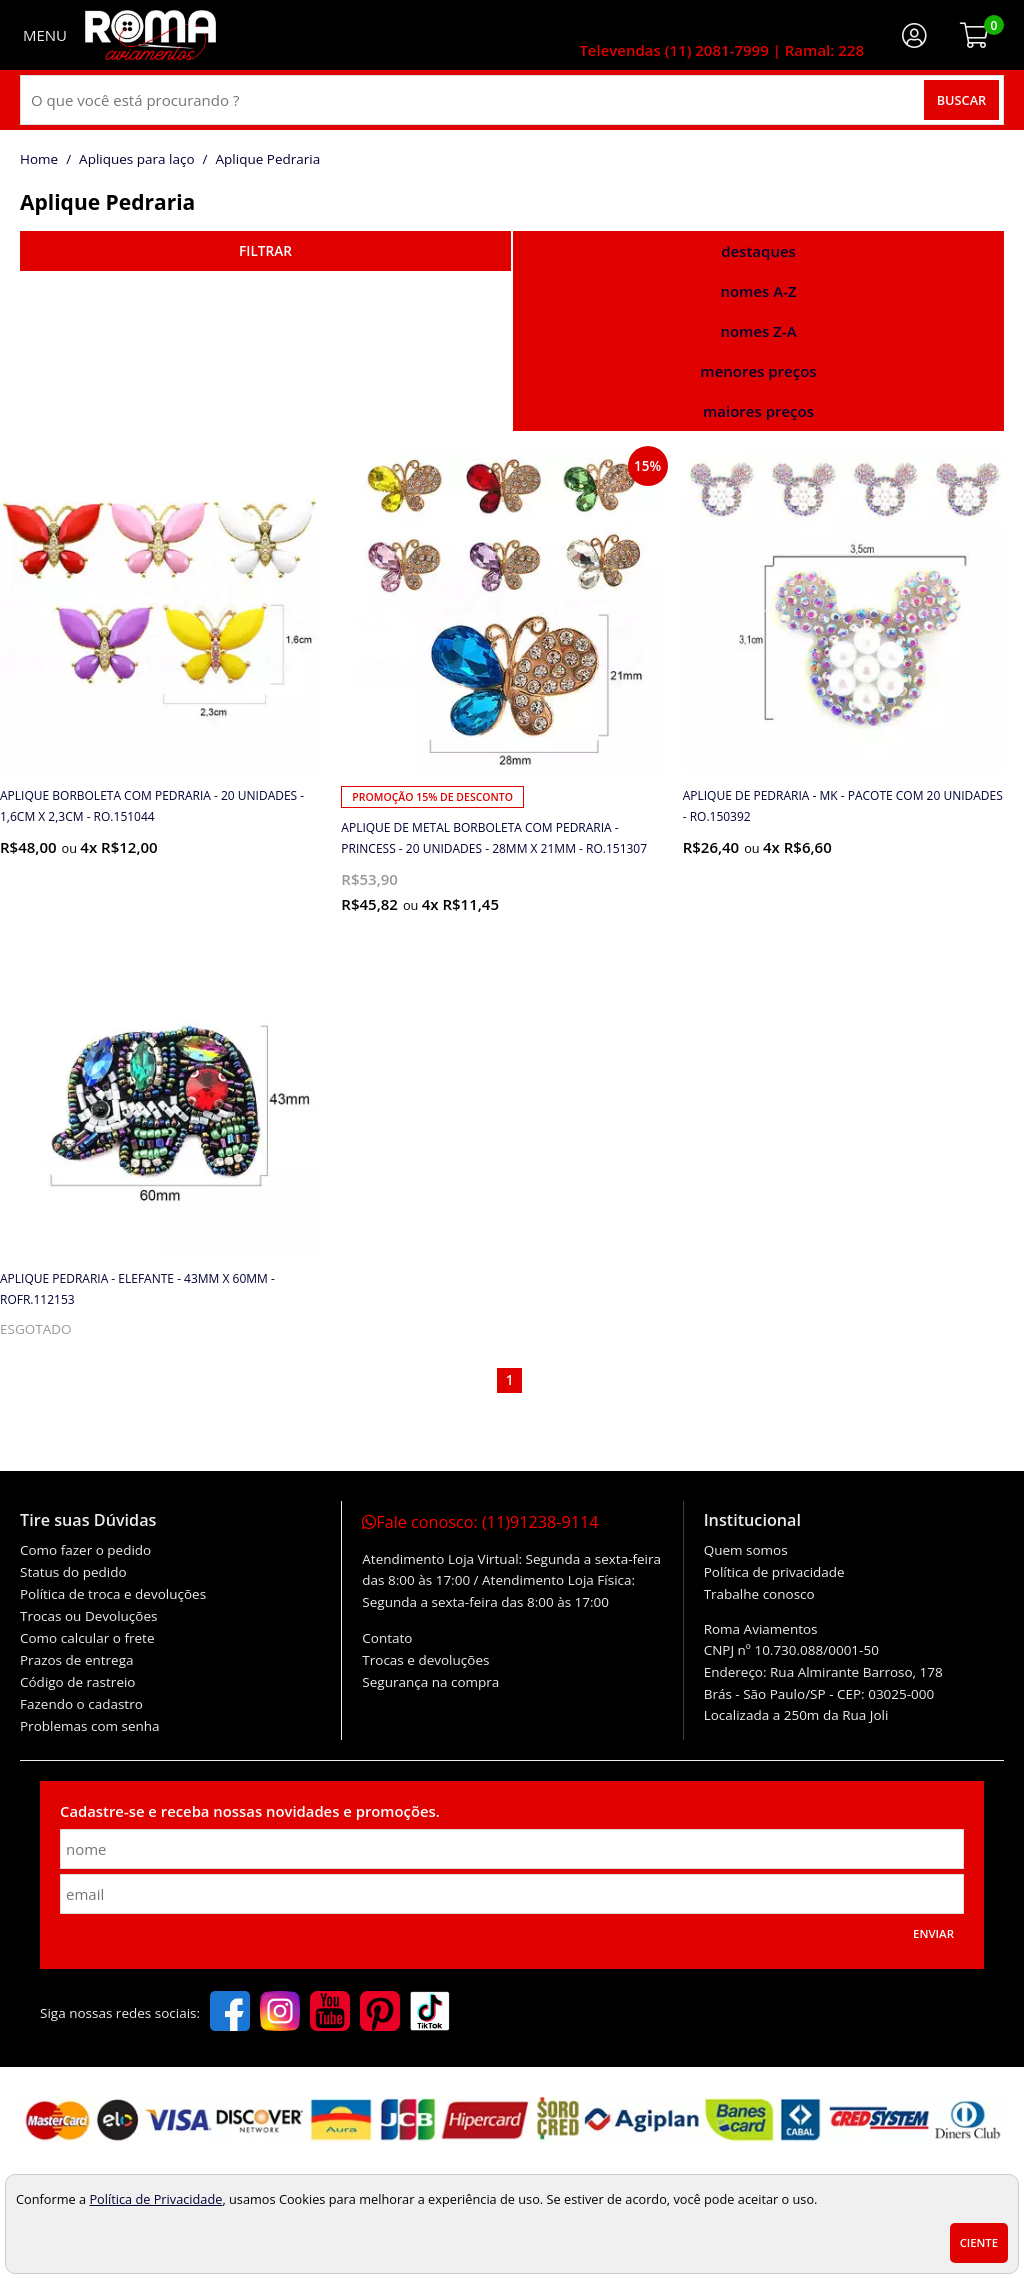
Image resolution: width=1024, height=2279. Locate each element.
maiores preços (758, 411)
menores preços (758, 371)
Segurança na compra (430, 1682)
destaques (758, 251)
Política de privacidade (774, 1572)
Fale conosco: (480, 1522)
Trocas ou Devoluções (88, 1616)
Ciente (979, 2242)
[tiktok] (430, 2013)
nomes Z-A (758, 331)
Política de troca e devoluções (113, 1594)
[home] (150, 35)
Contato (387, 1638)
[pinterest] (380, 2013)
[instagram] (280, 2013)
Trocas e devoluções (425, 1660)
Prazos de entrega (76, 1660)
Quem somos (746, 1550)
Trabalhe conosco (759, 1594)
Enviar (933, 1933)
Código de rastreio (78, 1682)
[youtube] (330, 2013)
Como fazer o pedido (85, 1550)
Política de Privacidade (155, 2199)
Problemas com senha (90, 1726)
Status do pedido (73, 1572)
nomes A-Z (758, 291)
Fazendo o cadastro (81, 1704)
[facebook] (230, 2013)
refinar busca (265, 251)
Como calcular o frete (87, 1638)
